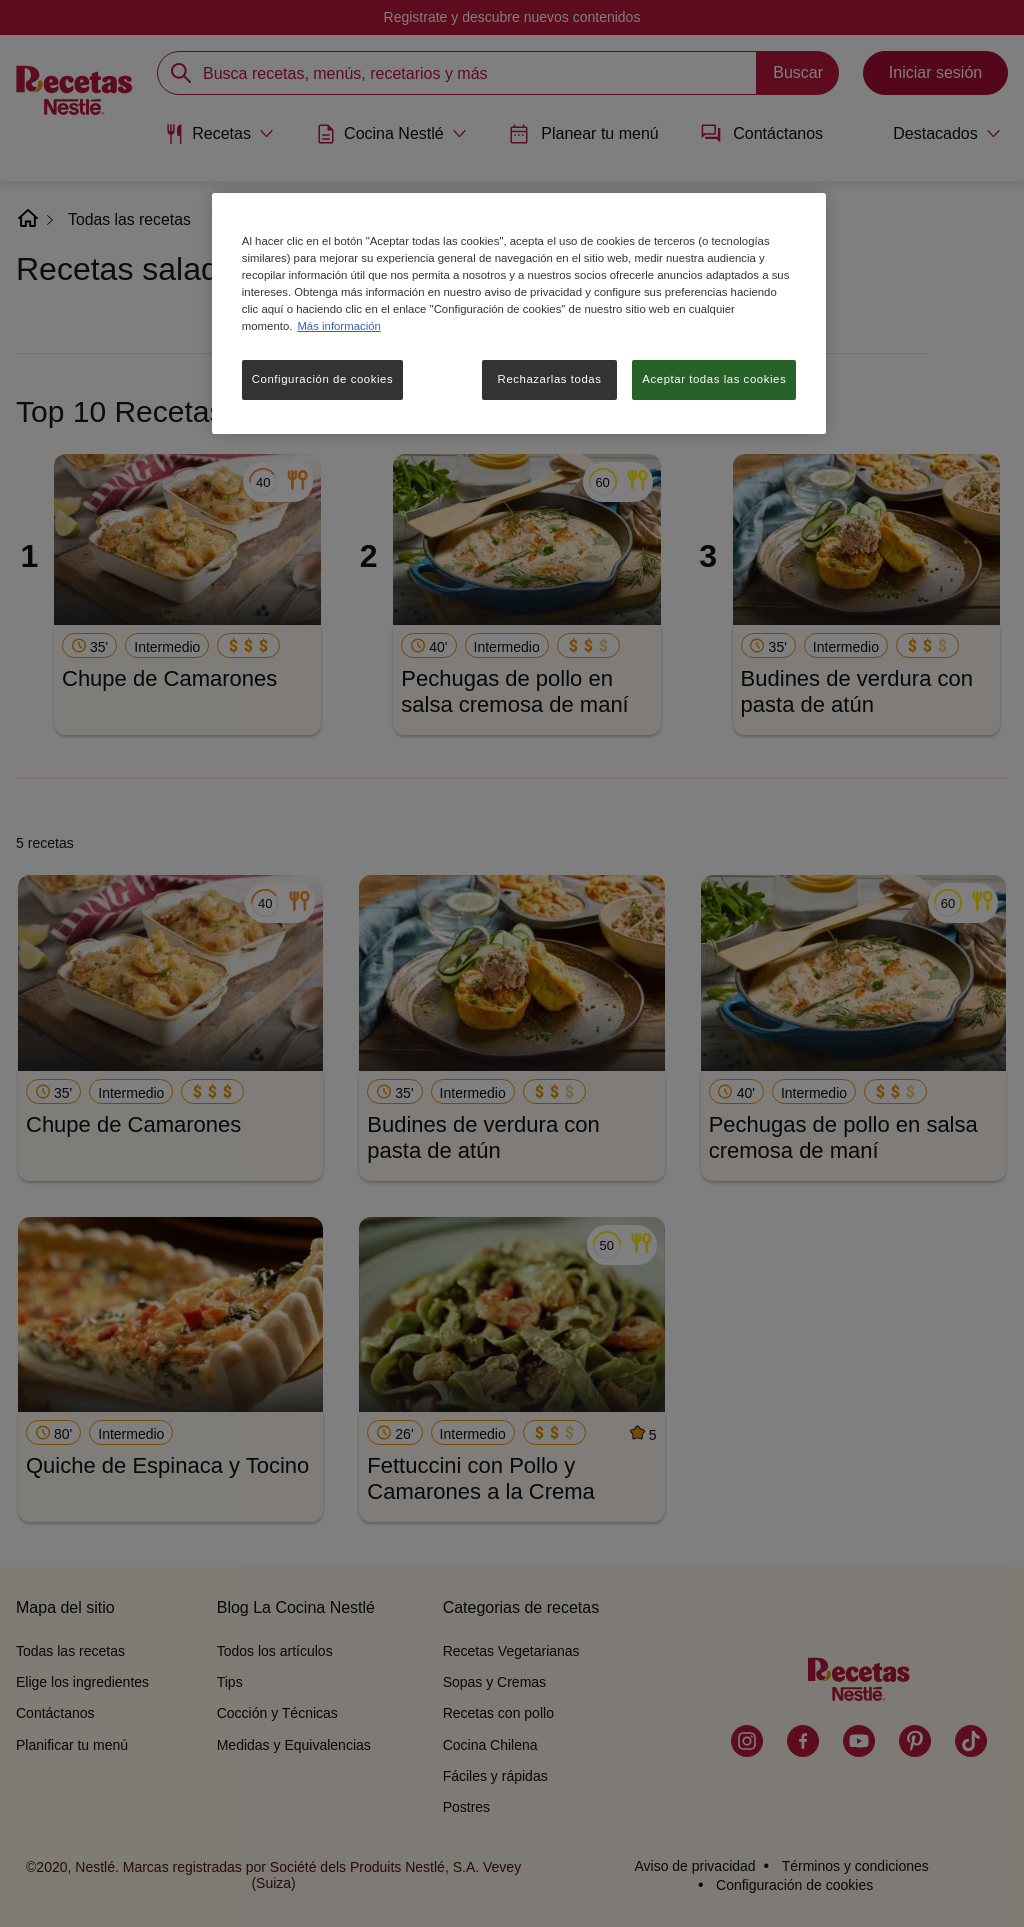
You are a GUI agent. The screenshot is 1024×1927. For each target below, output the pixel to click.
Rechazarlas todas (550, 379)
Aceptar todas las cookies (714, 379)
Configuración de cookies (322, 379)
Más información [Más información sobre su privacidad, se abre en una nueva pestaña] (338, 326)
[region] (519, 313)
